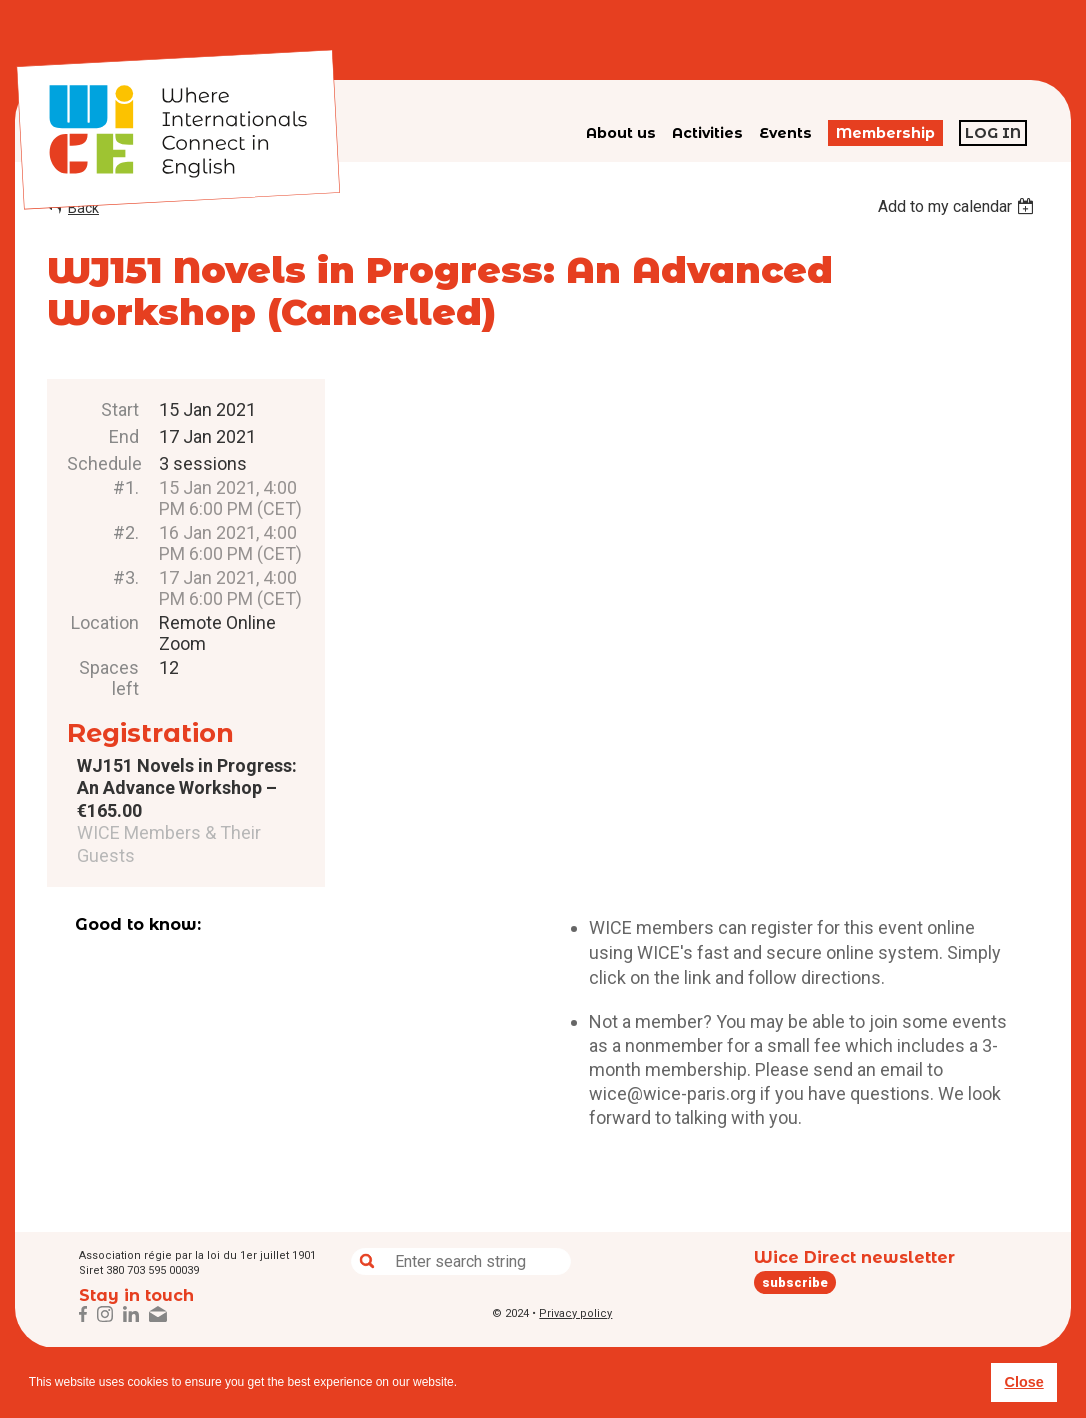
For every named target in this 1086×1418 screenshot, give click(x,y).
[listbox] (958, 206)
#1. (126, 487)
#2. (126, 532)
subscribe (795, 1282)
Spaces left (109, 678)
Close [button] (1023, 1382)
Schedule (103, 463)
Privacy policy (575, 1313)
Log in (993, 133)
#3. (126, 577)
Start (120, 409)
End (124, 436)
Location (105, 622)
